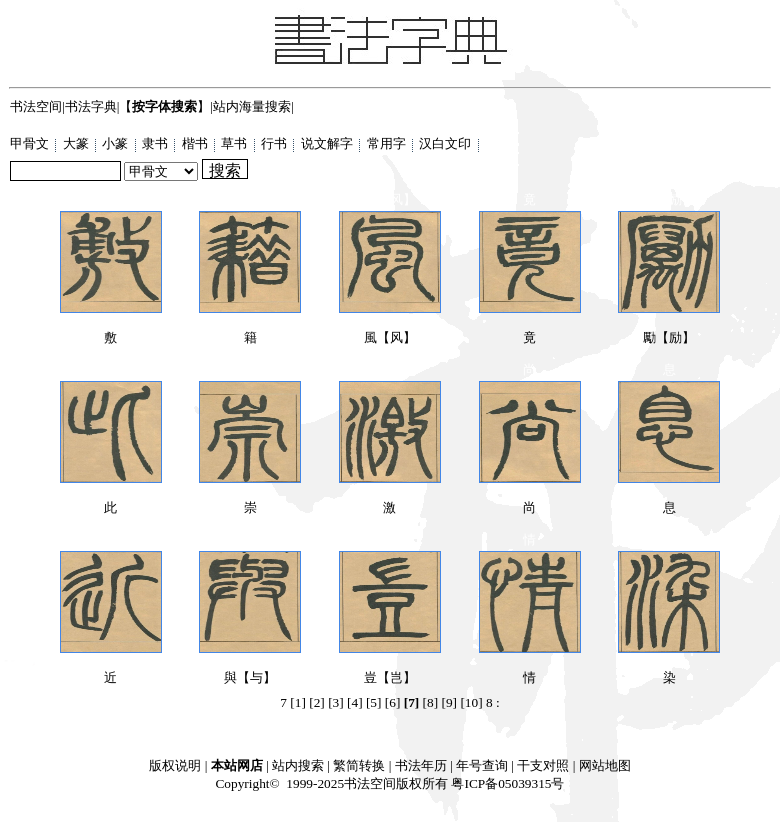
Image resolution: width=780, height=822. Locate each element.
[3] (336, 702)
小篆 (116, 143)
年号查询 (482, 765)
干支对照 (543, 765)
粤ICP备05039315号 (507, 783)
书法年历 (421, 765)
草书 (235, 143)
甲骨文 (31, 143)
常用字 (388, 143)
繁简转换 (359, 765)
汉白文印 (446, 143)
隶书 (156, 143)
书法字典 (91, 106)
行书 (275, 143)
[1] (298, 702)
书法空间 (36, 106)
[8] (431, 702)
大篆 (77, 143)
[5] (374, 702)
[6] (393, 702)
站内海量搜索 (252, 106)
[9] (449, 702)
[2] (317, 702)
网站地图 (605, 765)
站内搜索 (298, 765)
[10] (471, 702)
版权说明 (175, 765)
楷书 (196, 143)
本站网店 (237, 765)
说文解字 (328, 143)
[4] (355, 702)
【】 (164, 106)
